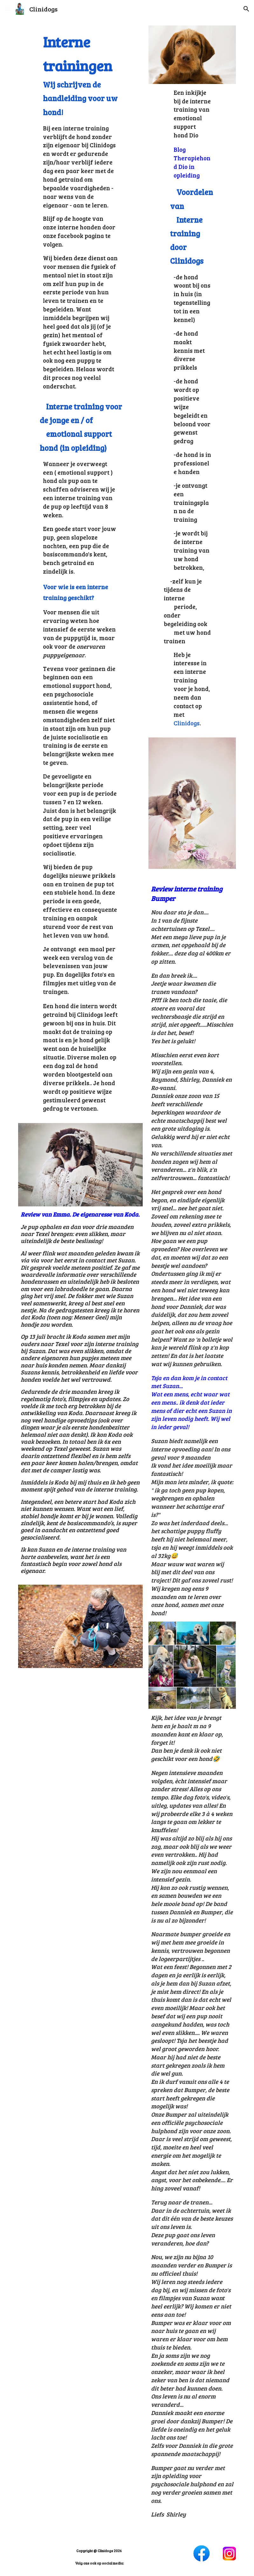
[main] (80, 210)
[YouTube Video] (80, 1710)
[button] (7, 8)
